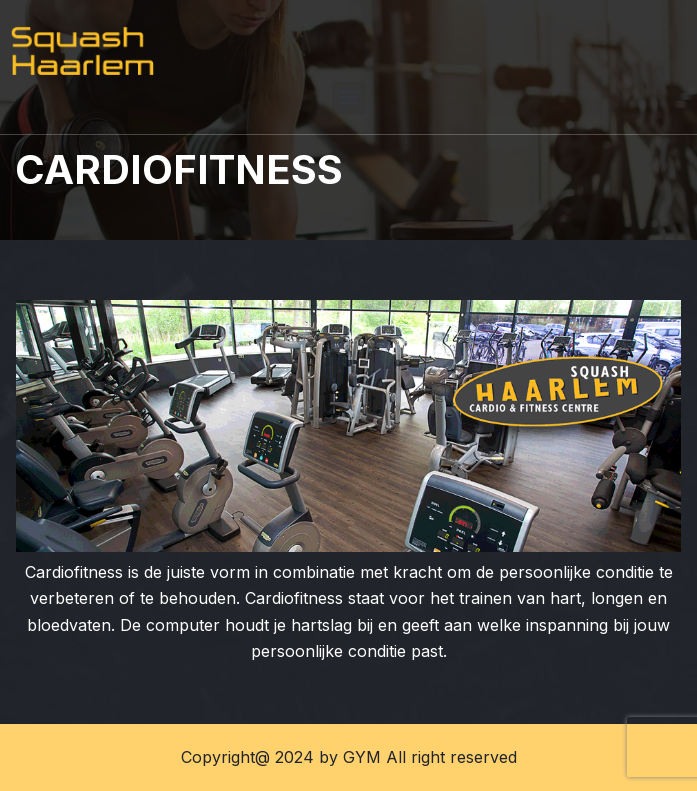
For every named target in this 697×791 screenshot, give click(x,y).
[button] (348, 97)
